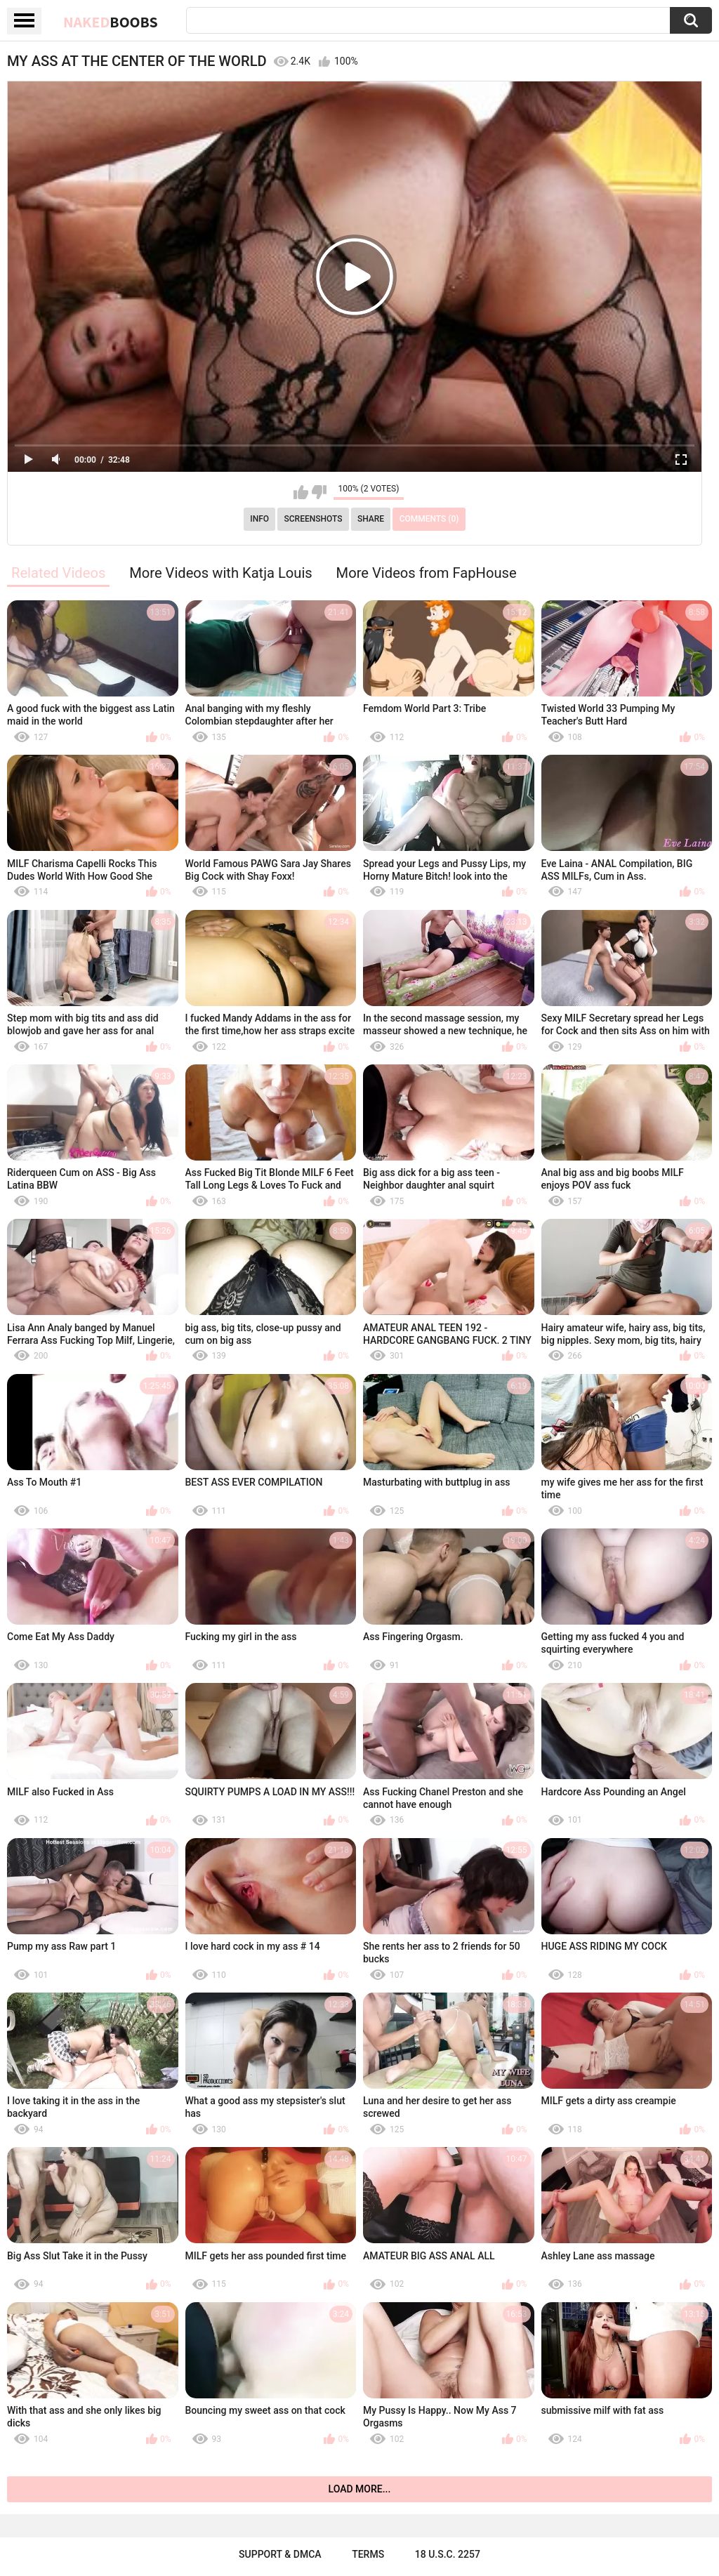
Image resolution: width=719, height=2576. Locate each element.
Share (370, 519)
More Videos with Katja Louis (220, 572)
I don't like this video (319, 492)
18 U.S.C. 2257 (447, 2554)
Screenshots (313, 519)
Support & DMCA (280, 2554)
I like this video (300, 492)
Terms (368, 2554)
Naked (110, 22)
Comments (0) (429, 519)
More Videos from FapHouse (426, 572)
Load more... (360, 2489)
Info (259, 519)
